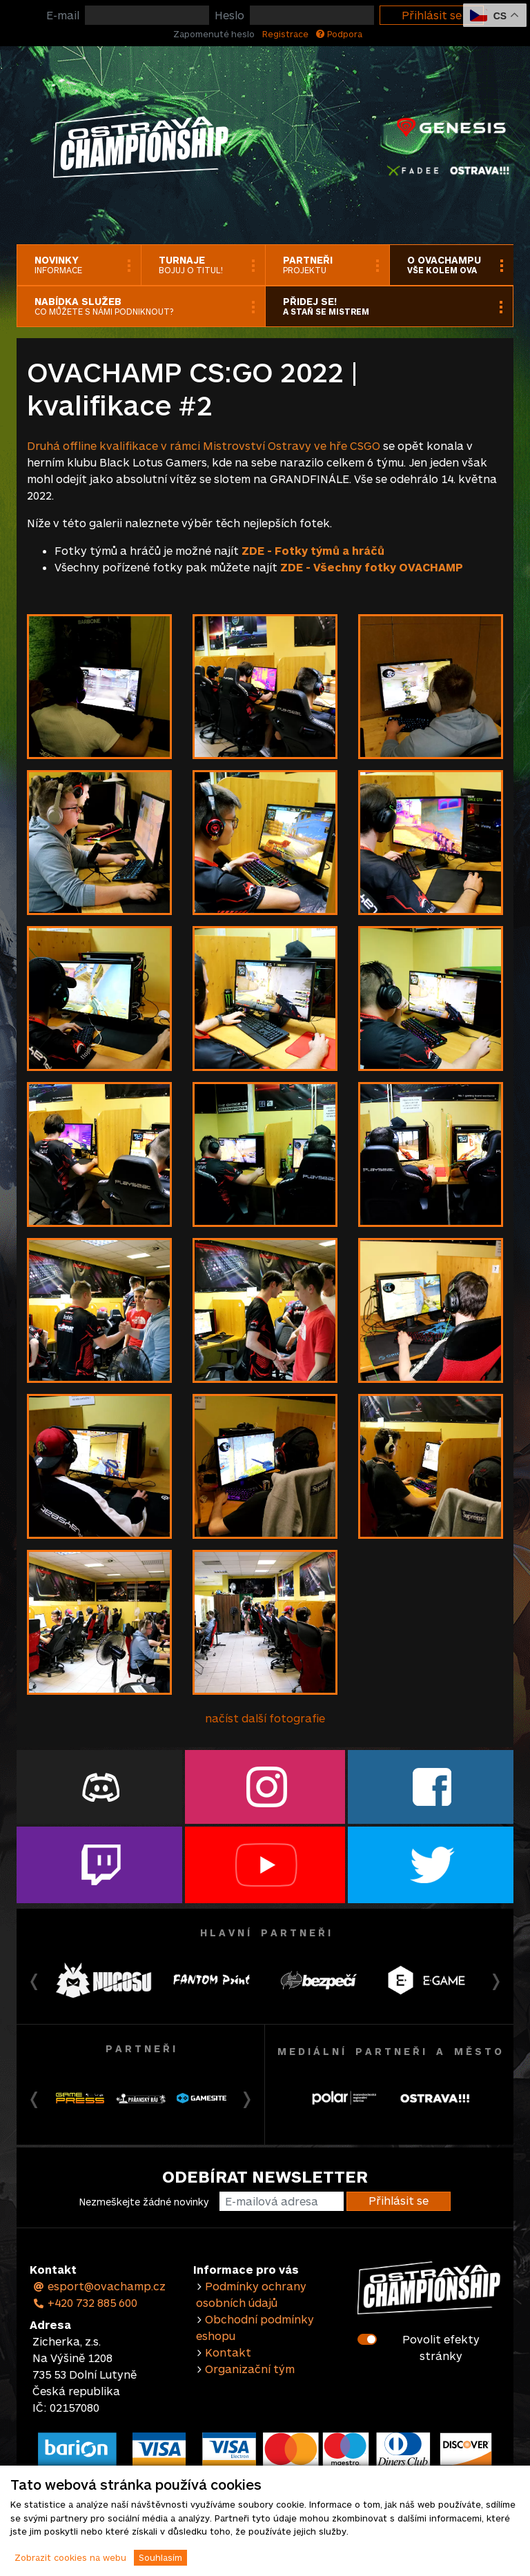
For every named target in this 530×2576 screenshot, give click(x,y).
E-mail (62, 14)
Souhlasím (160, 2557)
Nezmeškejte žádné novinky (143, 2202)
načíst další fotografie (265, 1717)
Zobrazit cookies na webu (70, 2557)
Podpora (339, 33)
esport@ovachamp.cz (99, 2285)
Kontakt (228, 2352)
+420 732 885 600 (84, 2302)
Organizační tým (250, 2368)
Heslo (229, 14)
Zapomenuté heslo (214, 33)
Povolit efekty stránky (441, 2347)
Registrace (285, 33)
